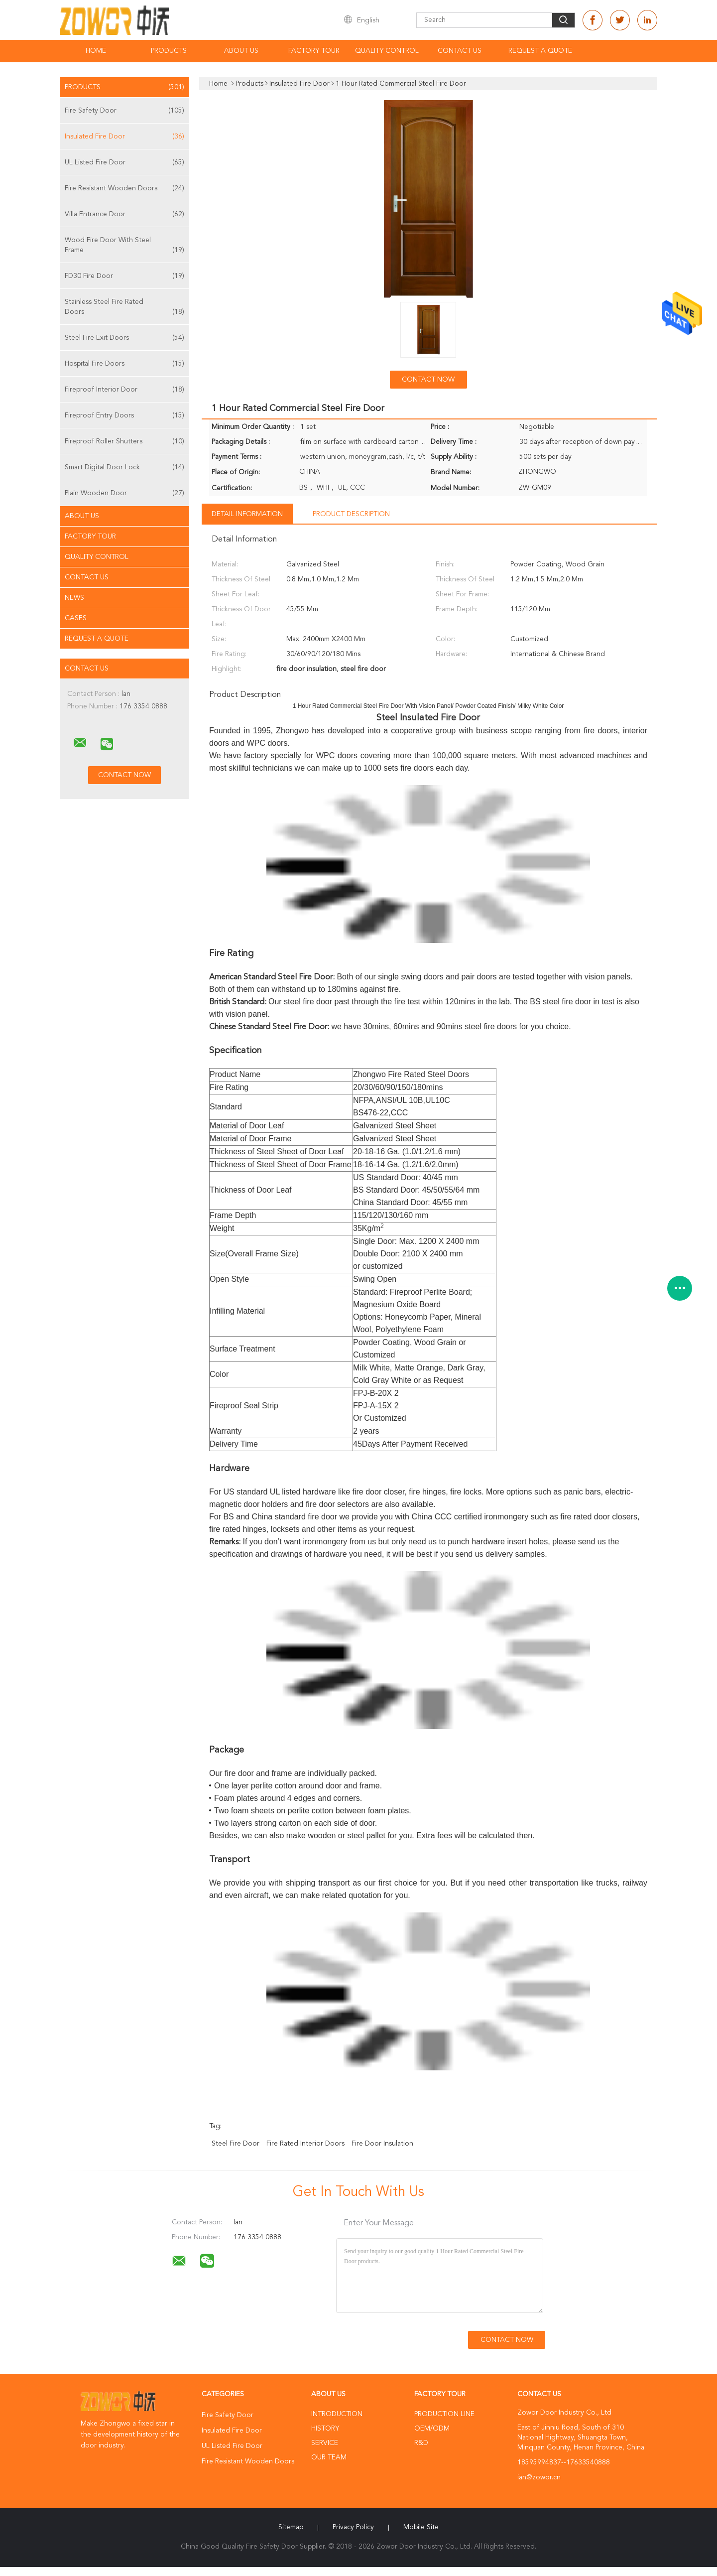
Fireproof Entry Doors (124, 415)
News (74, 597)
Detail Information (247, 514)
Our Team (329, 2457)
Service (324, 2443)
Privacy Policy (353, 2527)
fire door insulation (382, 2143)
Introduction (336, 2414)
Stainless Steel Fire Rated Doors (124, 307)
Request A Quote (540, 50)
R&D (421, 2443)
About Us (241, 50)
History (325, 2428)
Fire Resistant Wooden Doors (124, 188)
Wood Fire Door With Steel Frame (124, 246)
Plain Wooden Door (124, 493)
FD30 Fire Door (124, 276)
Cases (76, 618)
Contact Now (428, 379)
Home (96, 50)
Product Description (351, 514)
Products (169, 50)
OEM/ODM (432, 2428)
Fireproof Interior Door (124, 390)
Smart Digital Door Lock (124, 467)
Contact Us (459, 50)
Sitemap (290, 2527)
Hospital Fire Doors (124, 364)
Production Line (444, 2414)
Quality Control (387, 50)
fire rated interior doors (305, 2143)
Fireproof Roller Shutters (124, 441)
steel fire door (235, 2143)
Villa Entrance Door (124, 214)
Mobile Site (421, 2527)
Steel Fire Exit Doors (124, 338)
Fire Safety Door (124, 111)
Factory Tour (314, 50)
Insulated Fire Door (124, 136)
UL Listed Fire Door (124, 162)
